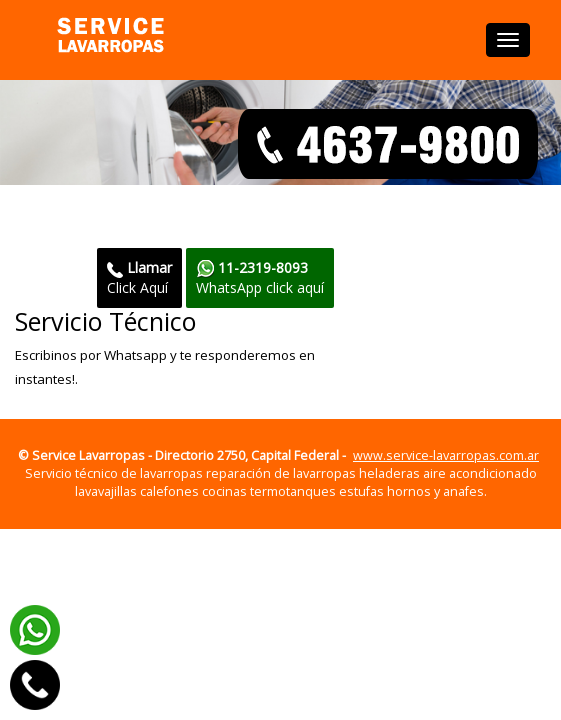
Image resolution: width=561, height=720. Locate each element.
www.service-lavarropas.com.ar (446, 455)
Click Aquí (139, 277)
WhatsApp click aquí (260, 277)
